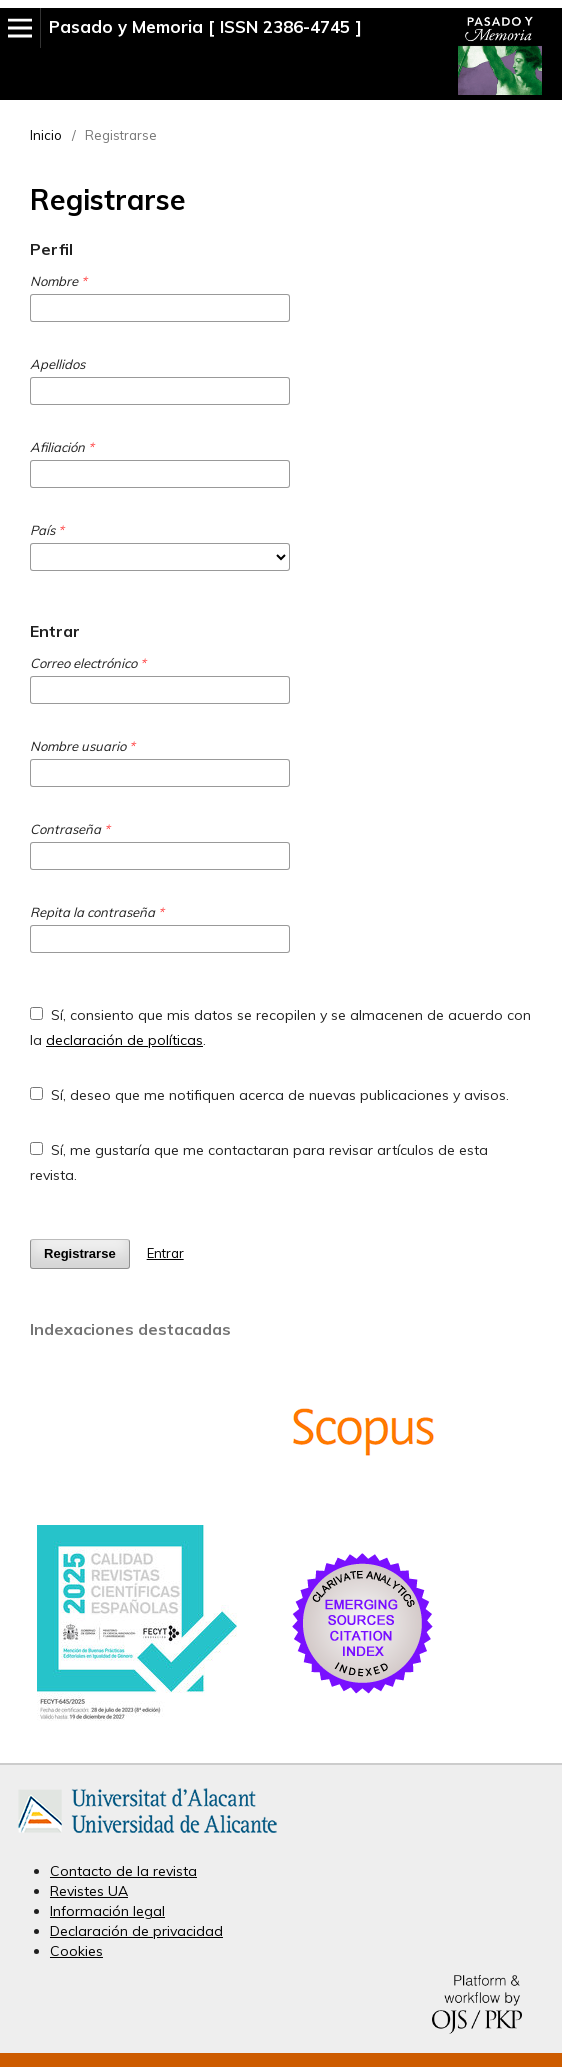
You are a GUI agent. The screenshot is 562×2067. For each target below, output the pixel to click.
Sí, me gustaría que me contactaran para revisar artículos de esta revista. (259, 1162)
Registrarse (80, 1253)
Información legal (107, 1911)
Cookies (76, 1951)
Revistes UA (89, 1891)
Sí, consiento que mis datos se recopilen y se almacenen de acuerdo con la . (280, 1027)
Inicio (46, 135)
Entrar (165, 1253)
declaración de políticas (124, 1040)
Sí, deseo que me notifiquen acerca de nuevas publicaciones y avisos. (269, 1095)
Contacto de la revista (123, 1871)
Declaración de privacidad (136, 1931)
